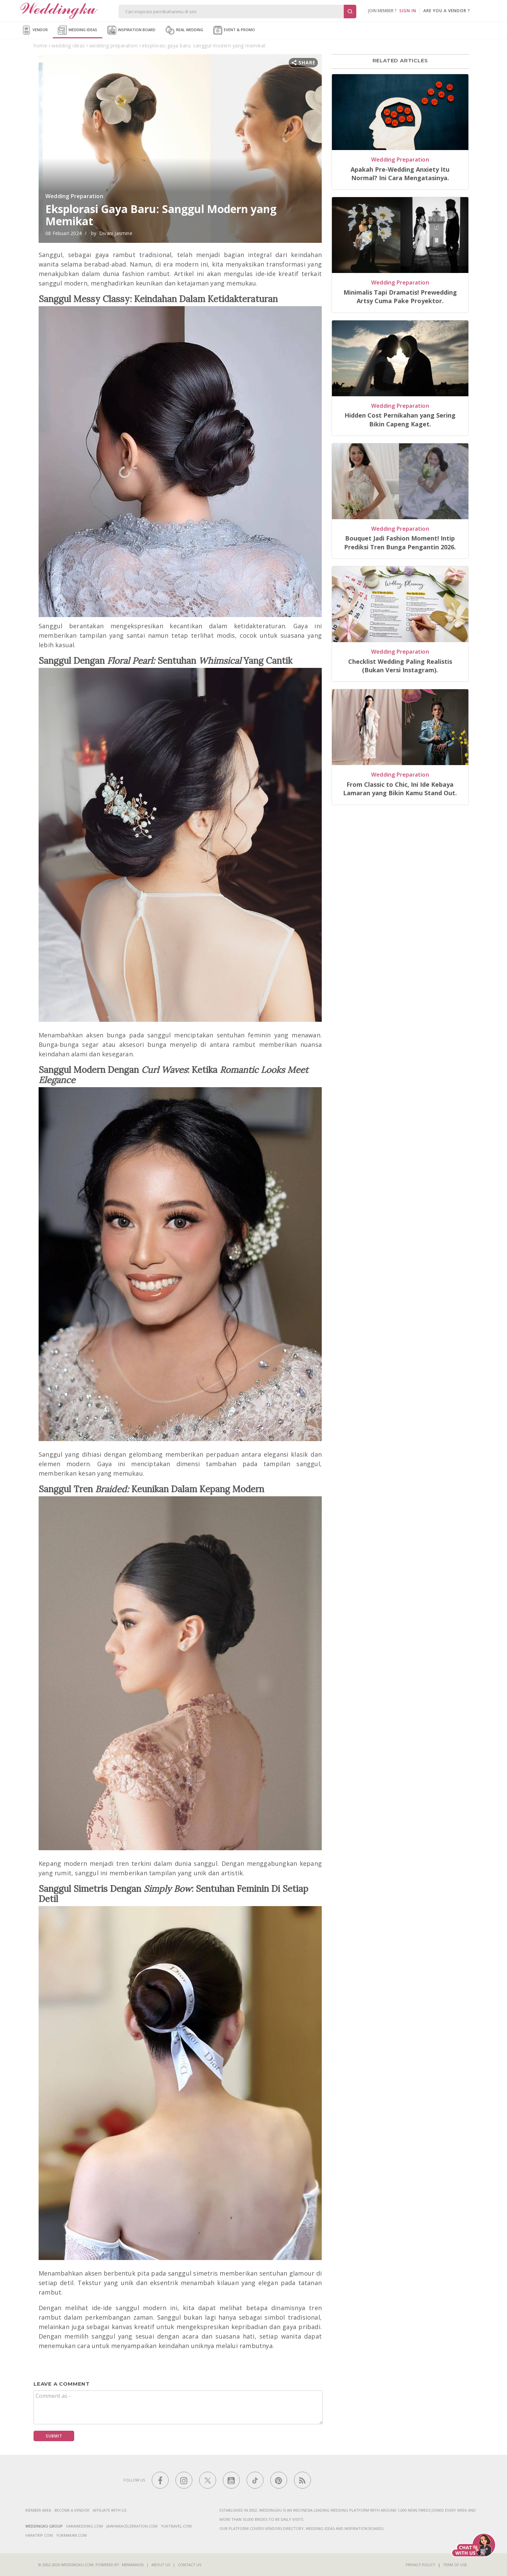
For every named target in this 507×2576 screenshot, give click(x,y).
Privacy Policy (420, 2564)
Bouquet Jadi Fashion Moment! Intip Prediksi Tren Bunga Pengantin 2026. (400, 542)
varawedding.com (84, 2526)
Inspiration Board (131, 30)
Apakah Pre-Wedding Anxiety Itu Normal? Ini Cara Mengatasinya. (400, 173)
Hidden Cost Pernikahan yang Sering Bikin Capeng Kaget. (400, 419)
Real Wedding (184, 30)
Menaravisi (133, 2564)
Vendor (35, 30)
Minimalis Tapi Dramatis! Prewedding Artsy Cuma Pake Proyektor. (400, 296)
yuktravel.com (176, 2526)
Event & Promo (234, 30)
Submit (54, 2436)
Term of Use (455, 2564)
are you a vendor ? (446, 11)
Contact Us (189, 2564)
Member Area (38, 2510)
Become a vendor (72, 2510)
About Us (160, 2564)
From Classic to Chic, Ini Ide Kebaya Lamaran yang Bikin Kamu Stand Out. (400, 788)
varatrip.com (39, 2535)
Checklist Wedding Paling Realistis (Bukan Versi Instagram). (400, 665)
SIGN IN (407, 11)
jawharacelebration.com (131, 2526)
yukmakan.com (71, 2535)
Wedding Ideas (77, 30)
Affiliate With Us (109, 2510)
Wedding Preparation (74, 196)
